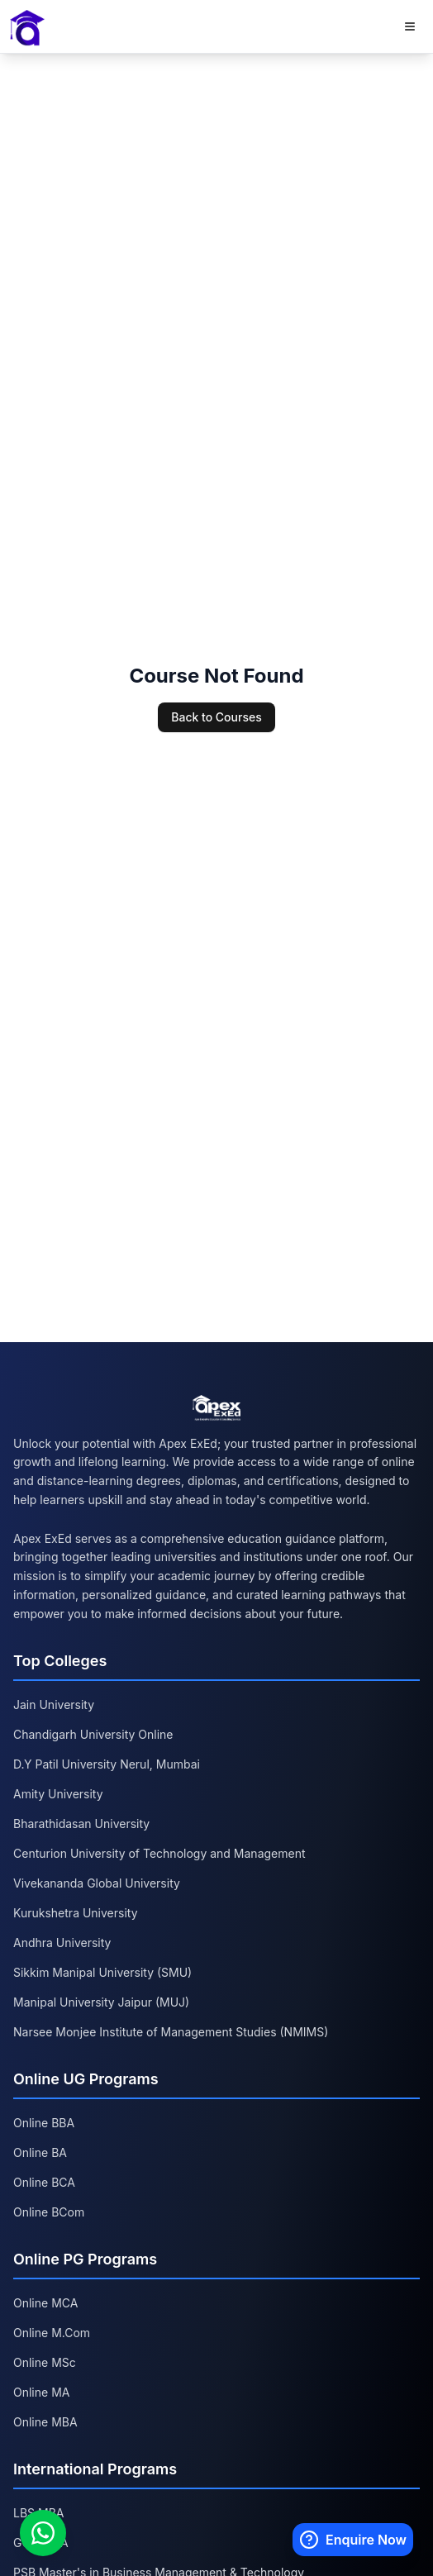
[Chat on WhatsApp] (43, 2533)
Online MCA (45, 2303)
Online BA (40, 2152)
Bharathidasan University (81, 1824)
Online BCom (48, 2212)
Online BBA (43, 2123)
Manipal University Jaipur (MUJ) (101, 2002)
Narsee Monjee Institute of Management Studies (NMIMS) (170, 2032)
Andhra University (62, 1943)
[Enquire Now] (353, 2539)
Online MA (41, 2392)
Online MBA (45, 2422)
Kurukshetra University (75, 1913)
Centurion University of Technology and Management (159, 1853)
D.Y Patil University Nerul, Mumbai (106, 1764)
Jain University (53, 1704)
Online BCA (44, 2182)
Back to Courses (216, 717)
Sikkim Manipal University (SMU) (102, 1972)
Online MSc (44, 2362)
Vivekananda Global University (96, 1883)
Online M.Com (51, 2333)
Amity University (58, 1794)
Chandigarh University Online (93, 1734)
